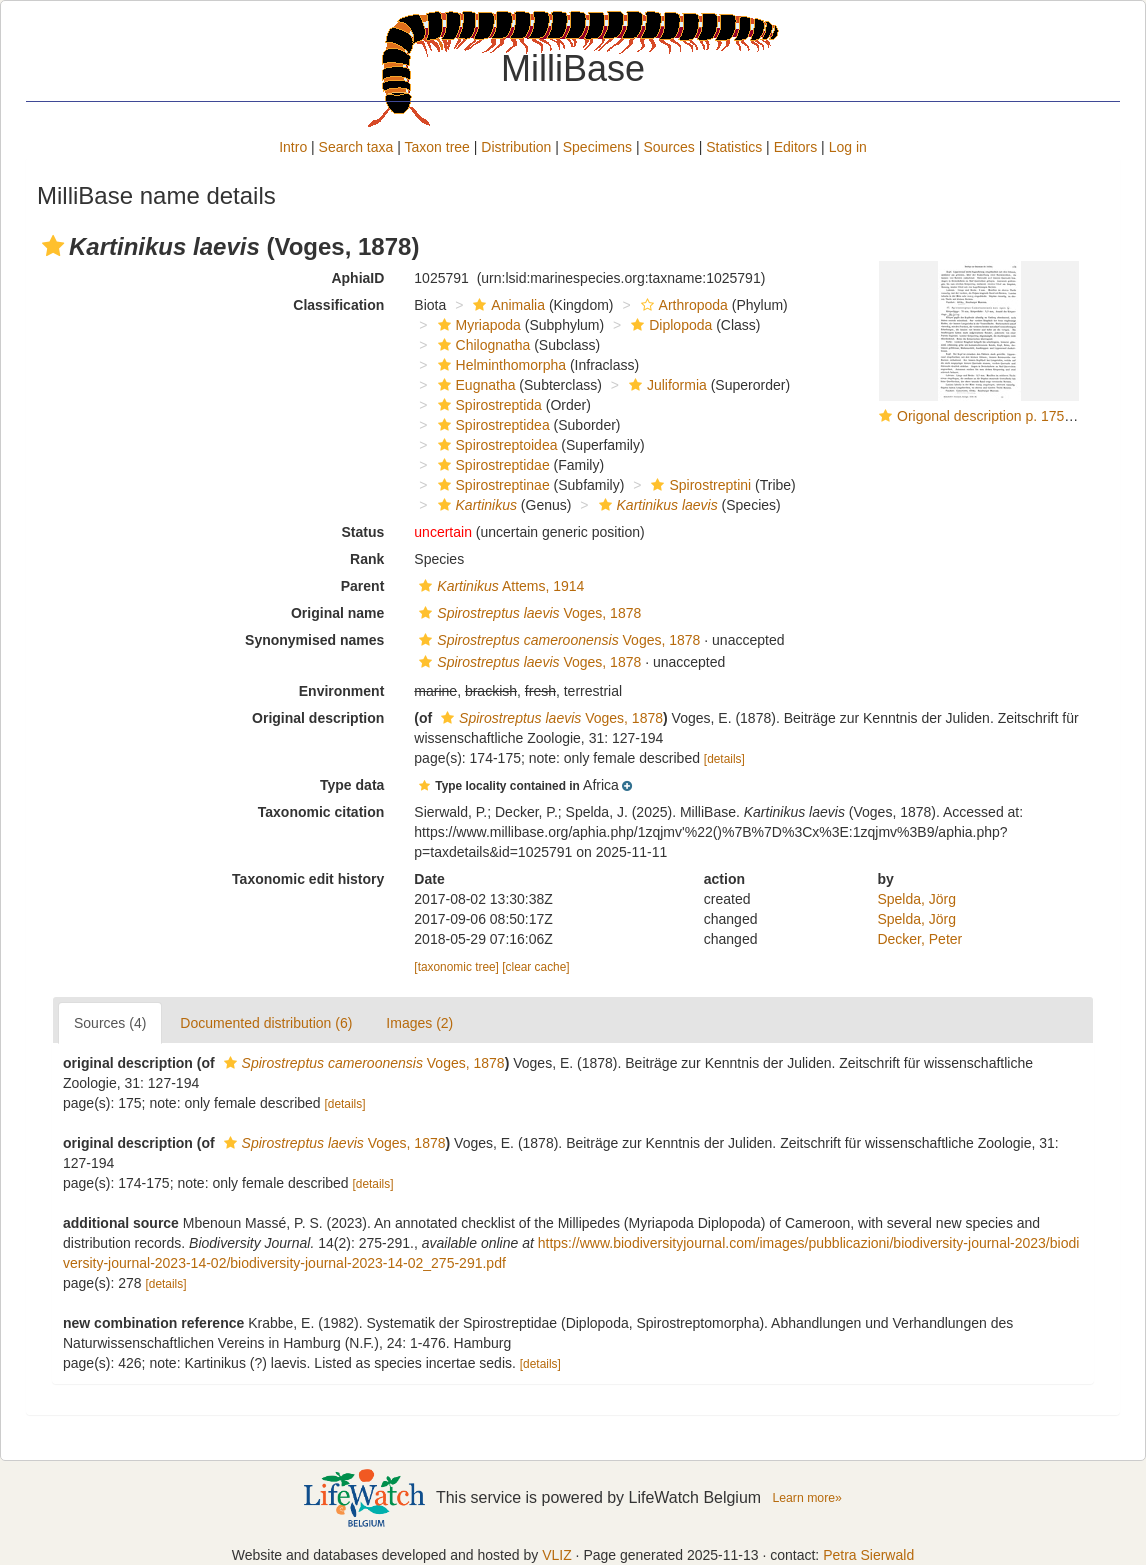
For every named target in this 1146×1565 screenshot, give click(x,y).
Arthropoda (682, 305)
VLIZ (557, 1555)
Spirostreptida (487, 405)
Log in (848, 147)
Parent (363, 586)
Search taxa (356, 147)
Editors (796, 147)
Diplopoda (669, 325)
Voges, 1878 (527, 613)
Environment (342, 691)
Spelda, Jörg (916, 899)
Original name (337, 613)
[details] (724, 759)
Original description (318, 718)
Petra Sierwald (868, 1555)
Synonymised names (314, 640)
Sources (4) (110, 1023)
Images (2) (419, 1023)
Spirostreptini (698, 485)
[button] (53, 246)
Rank (367, 559)
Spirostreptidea (491, 425)
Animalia (506, 305)
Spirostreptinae (491, 485)
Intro (293, 147)
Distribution (516, 147)
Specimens (597, 147)
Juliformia (665, 385)
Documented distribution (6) (266, 1023)
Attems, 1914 (499, 586)
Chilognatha (482, 345)
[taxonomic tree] (456, 967)
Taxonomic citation (321, 812)
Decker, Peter (919, 939)
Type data (352, 785)
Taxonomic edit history (308, 879)
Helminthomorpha (500, 365)
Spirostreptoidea (495, 445)
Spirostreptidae (491, 465)
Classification (338, 305)
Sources (668, 147)
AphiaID (357, 278)
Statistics (734, 147)
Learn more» (807, 1498)
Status (363, 532)
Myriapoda (477, 325)
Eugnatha (474, 385)
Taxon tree (437, 147)
